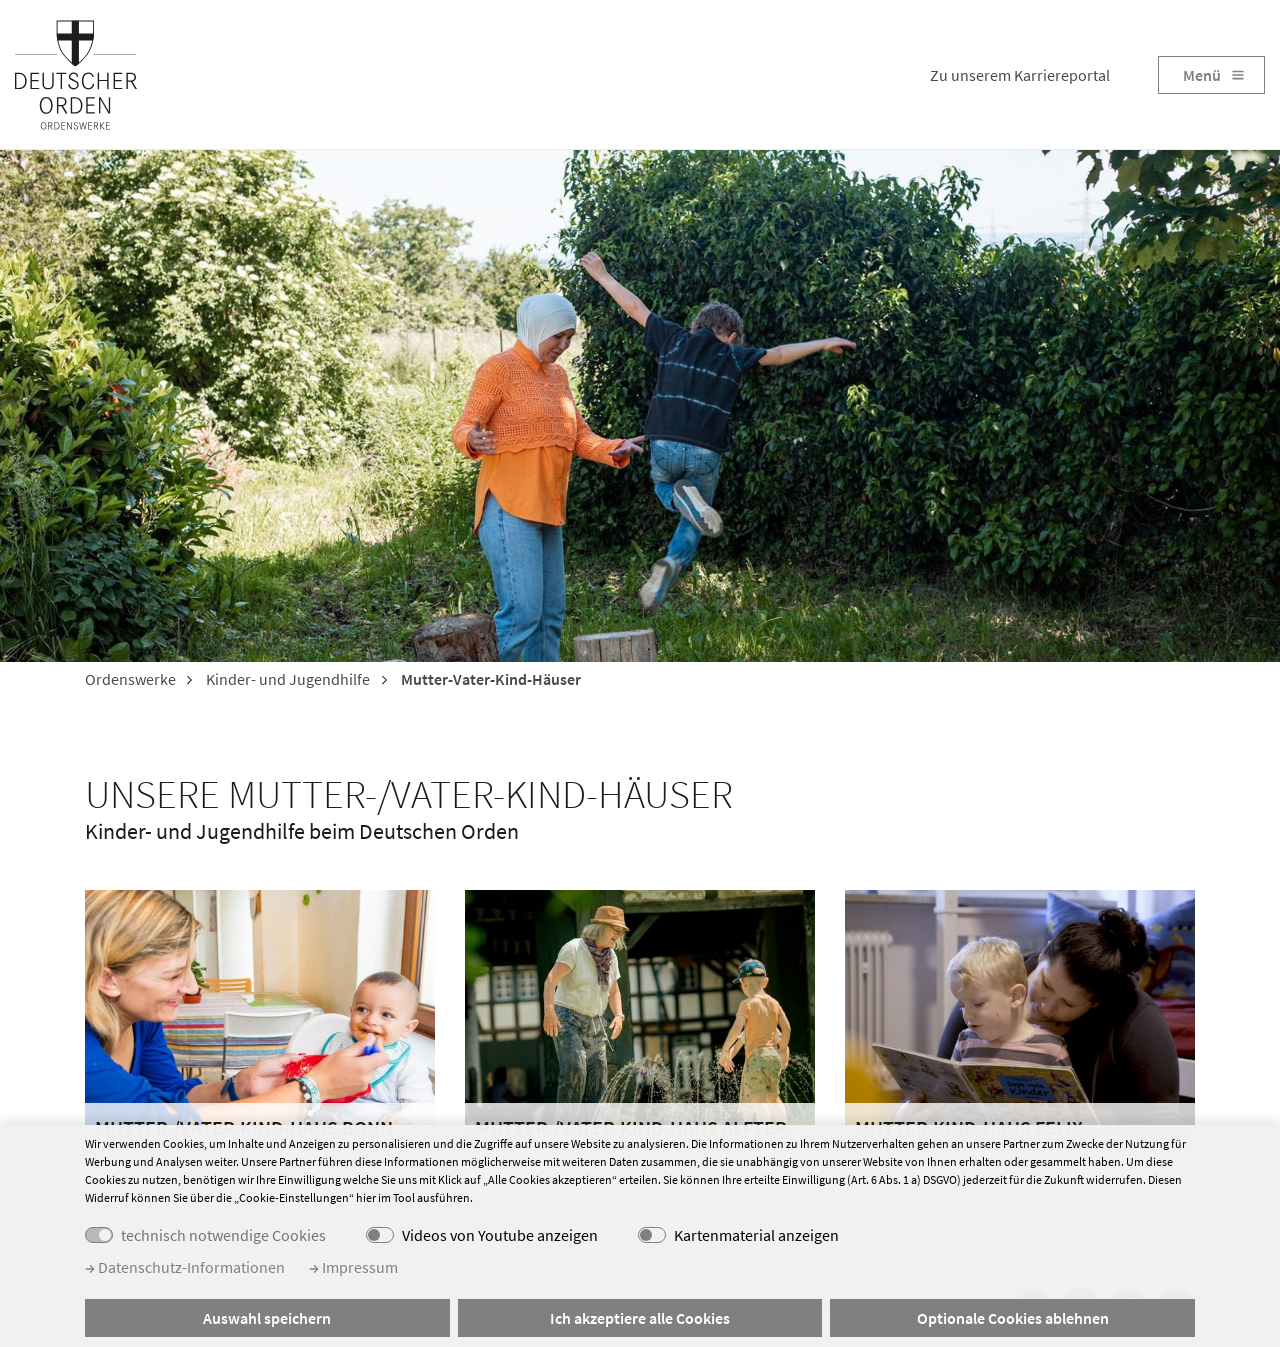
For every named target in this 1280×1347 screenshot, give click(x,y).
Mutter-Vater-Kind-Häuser (489, 679)
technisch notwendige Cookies (223, 1235)
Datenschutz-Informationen (185, 1267)
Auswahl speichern (267, 1318)
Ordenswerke (130, 679)
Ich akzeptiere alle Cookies (640, 1318)
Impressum (353, 1267)
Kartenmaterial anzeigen (756, 1235)
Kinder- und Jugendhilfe (286, 679)
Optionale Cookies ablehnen (1013, 1318)
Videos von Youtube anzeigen (500, 1235)
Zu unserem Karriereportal (1020, 75)
